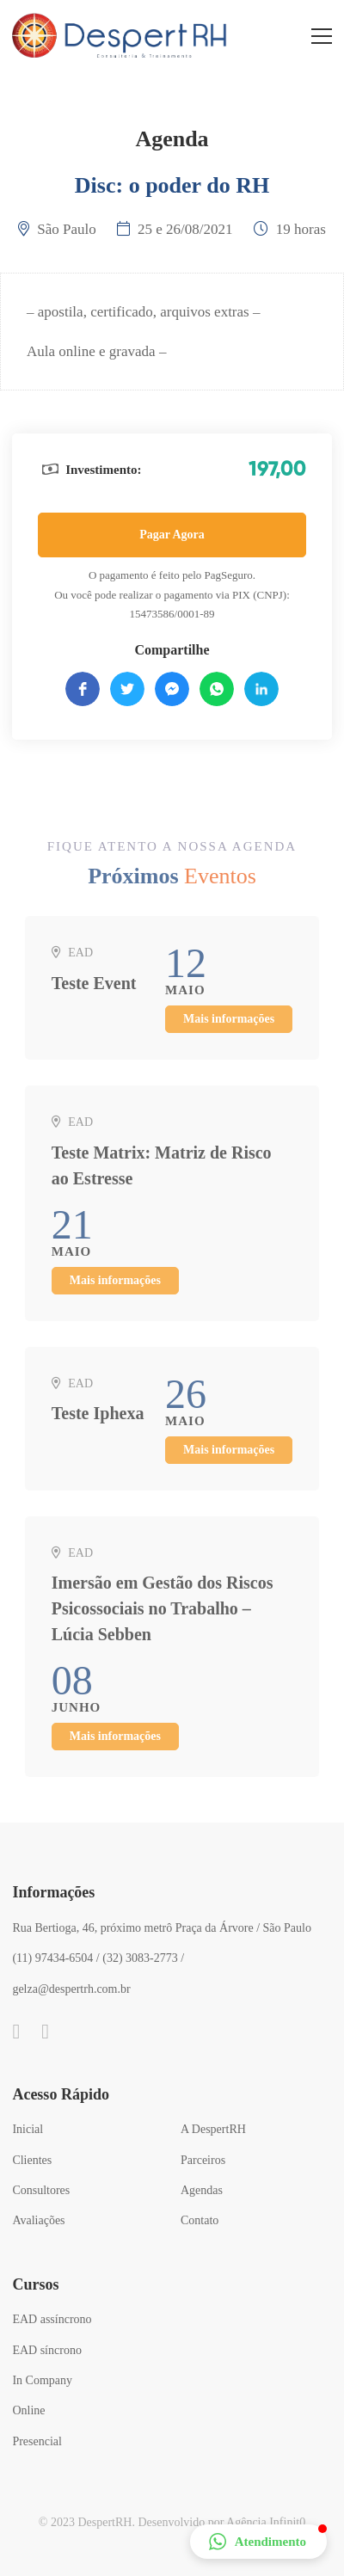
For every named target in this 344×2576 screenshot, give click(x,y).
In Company (42, 2380)
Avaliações (38, 2220)
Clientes (32, 2160)
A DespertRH (213, 2129)
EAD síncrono (47, 2350)
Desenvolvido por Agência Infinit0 (221, 2522)
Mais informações (228, 1026)
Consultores (41, 2190)
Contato (199, 2220)
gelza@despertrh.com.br (71, 1989)
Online (28, 2410)
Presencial (37, 2441)
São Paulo (66, 229)
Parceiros (203, 2160)
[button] (258, 2541)
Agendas (202, 2190)
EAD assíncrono (51, 2319)
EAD (80, 960)
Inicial (27, 2129)
